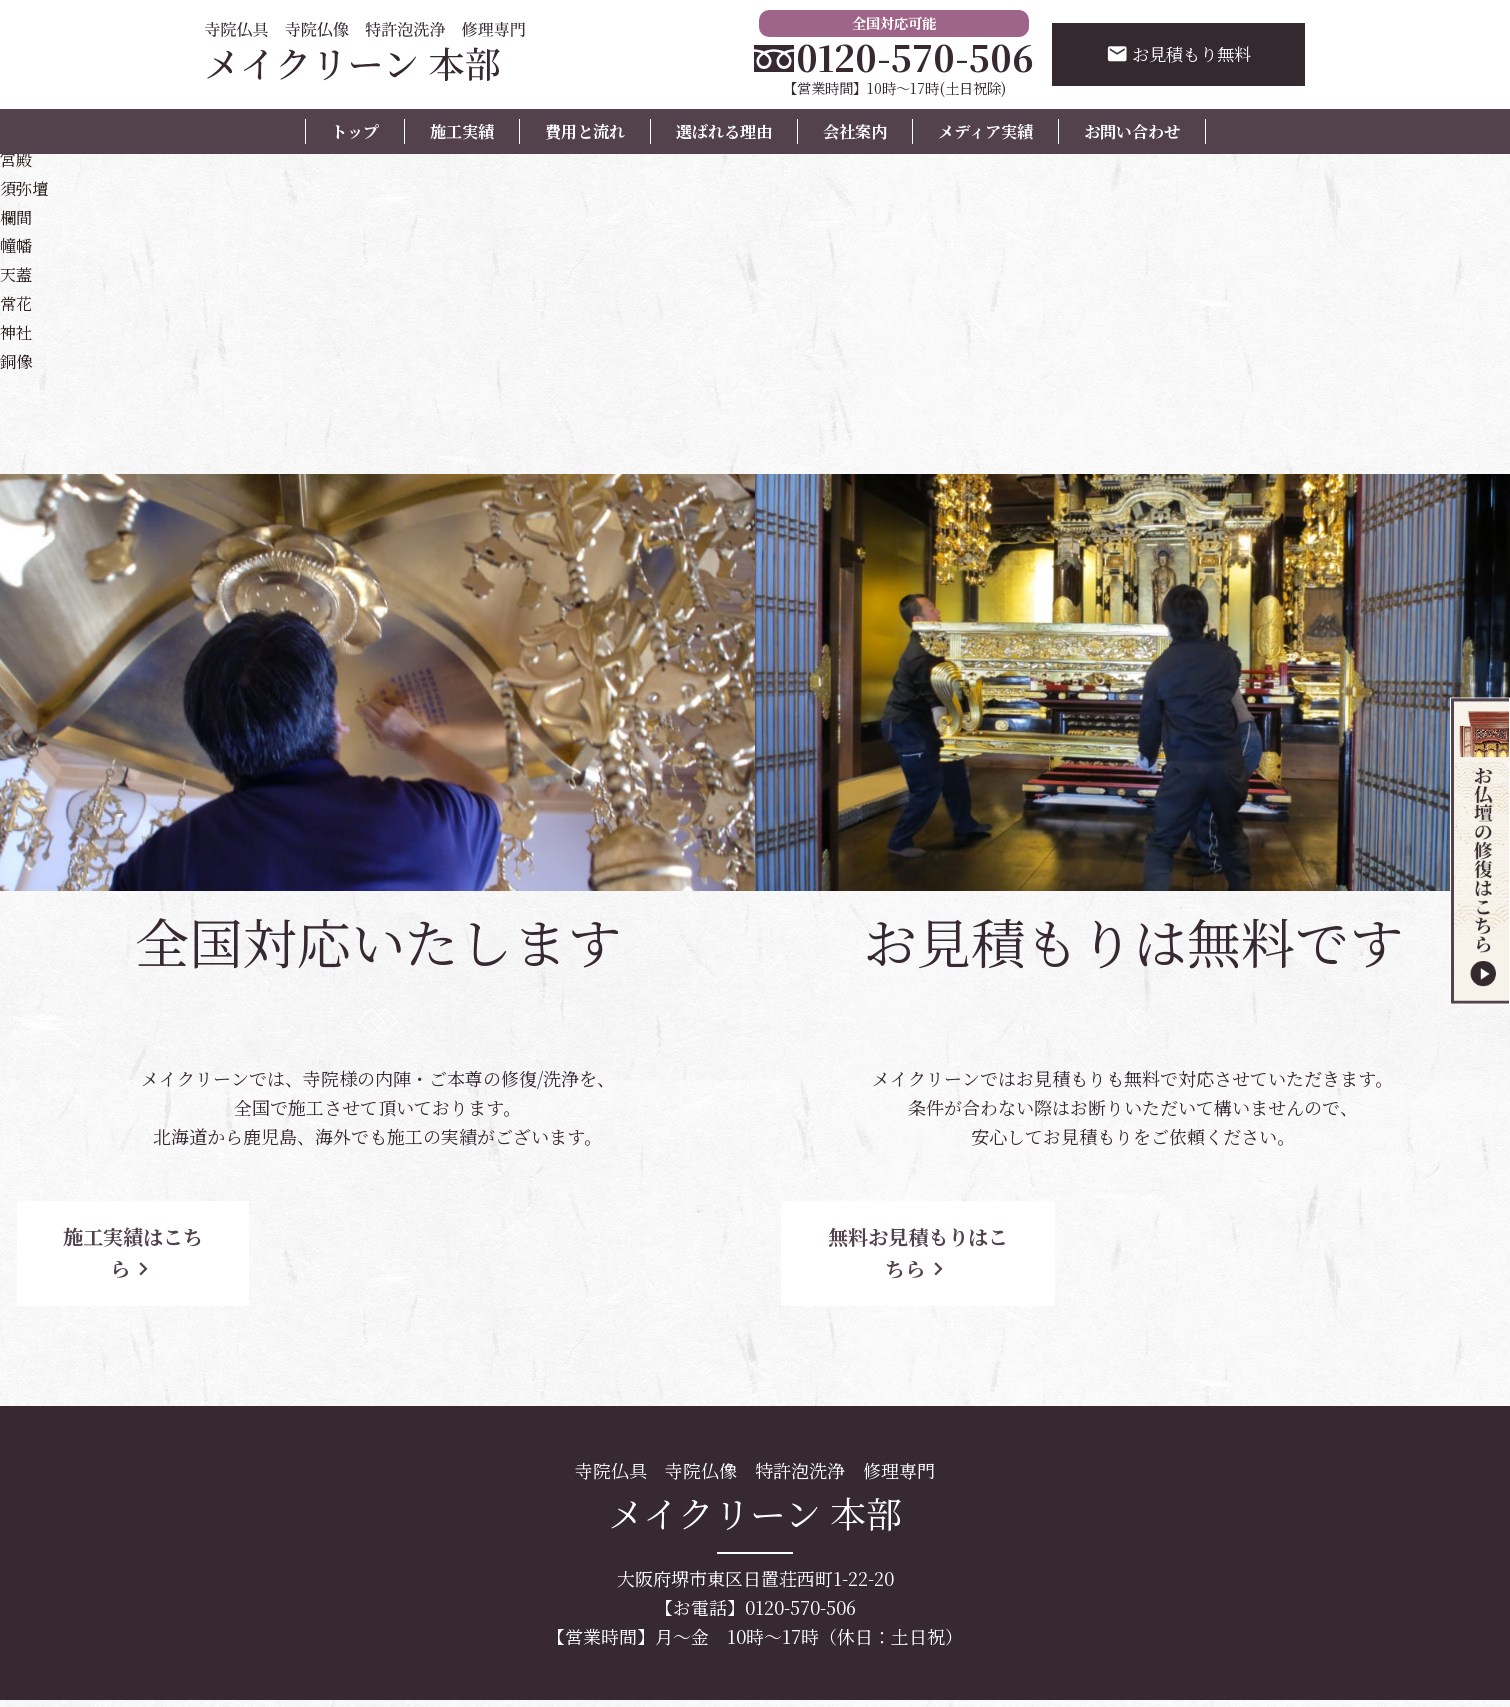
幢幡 (18, 244)
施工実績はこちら (180, 1236)
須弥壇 (27, 187)
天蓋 (18, 273)
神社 (18, 331)
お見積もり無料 (1174, 55)
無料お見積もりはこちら (935, 1236)
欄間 (18, 216)
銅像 (18, 360)
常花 (18, 302)
